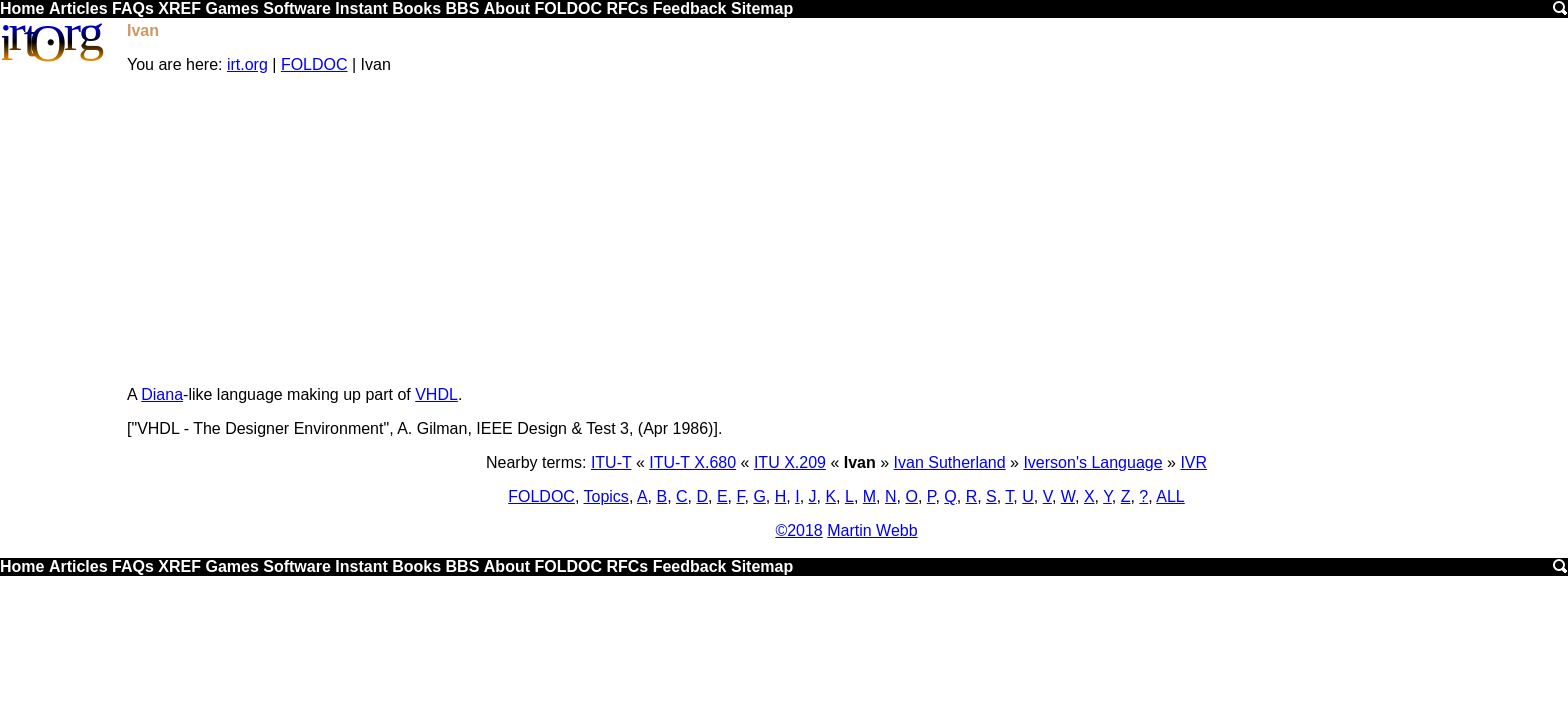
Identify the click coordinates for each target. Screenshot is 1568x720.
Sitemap (762, 8)
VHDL (436, 394)
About (507, 8)
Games (231, 8)
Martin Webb (872, 530)
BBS (463, 8)
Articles (78, 8)
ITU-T (611, 462)
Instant (361, 8)
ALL (1170, 496)
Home (22, 8)
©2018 (798, 530)
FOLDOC (568, 8)
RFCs (627, 8)
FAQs (133, 8)
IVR (1193, 462)
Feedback (690, 8)
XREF (179, 8)
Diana (162, 394)
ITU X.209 (790, 462)
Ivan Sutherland (950, 462)
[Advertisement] (847, 230)
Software (297, 8)
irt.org (247, 64)
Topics (606, 496)
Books (416, 8)
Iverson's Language (1092, 462)
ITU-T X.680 (692, 462)
